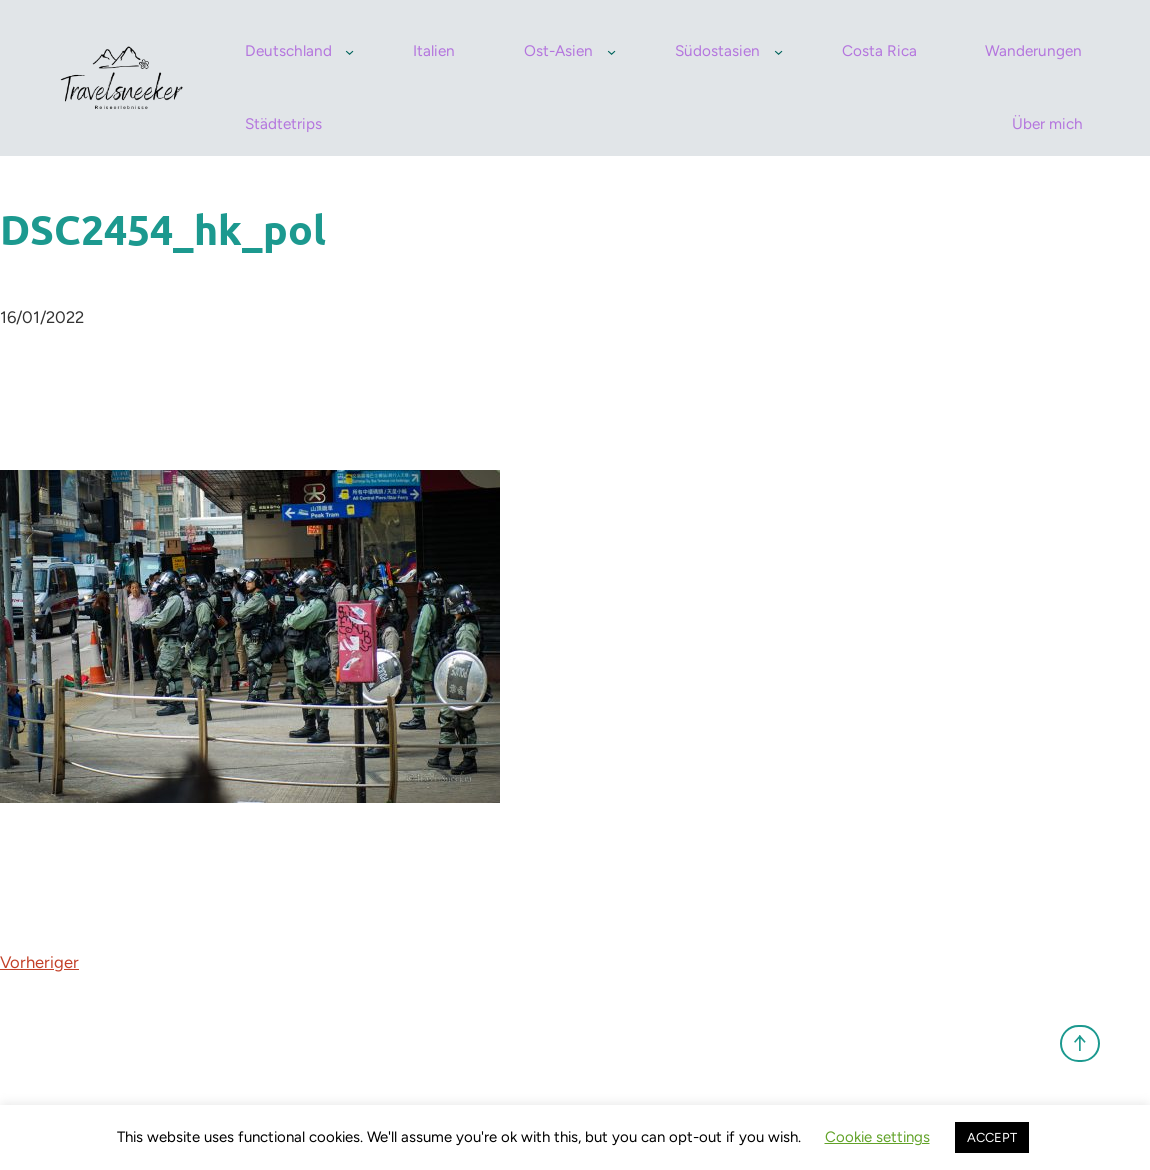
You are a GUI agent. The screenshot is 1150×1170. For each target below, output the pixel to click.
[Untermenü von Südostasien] (778, 51)
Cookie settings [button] (877, 1137)
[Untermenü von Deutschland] (349, 51)
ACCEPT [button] (992, 1137)
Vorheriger (39, 962)
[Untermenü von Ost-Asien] (611, 51)
